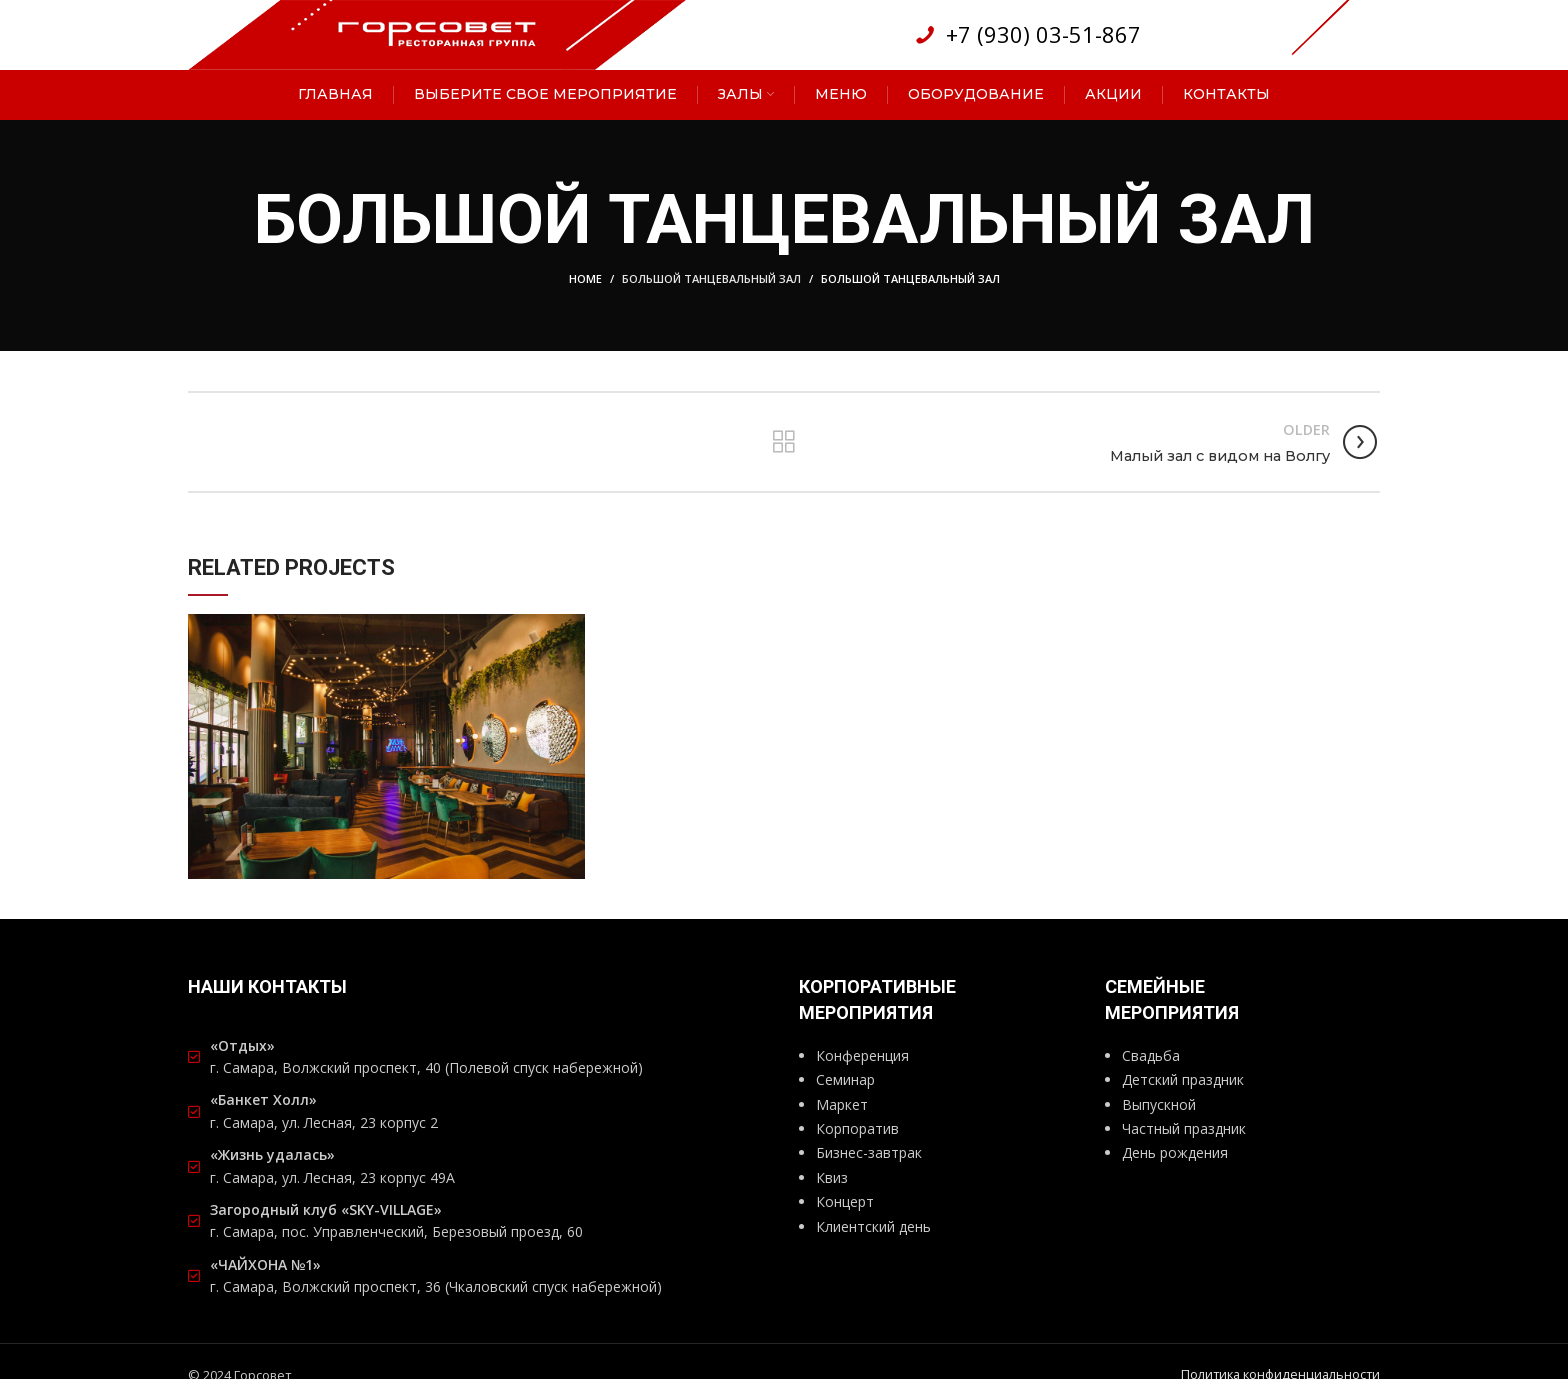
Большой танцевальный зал (711, 279)
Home (585, 279)
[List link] (1027, 35)
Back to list (783, 443)
